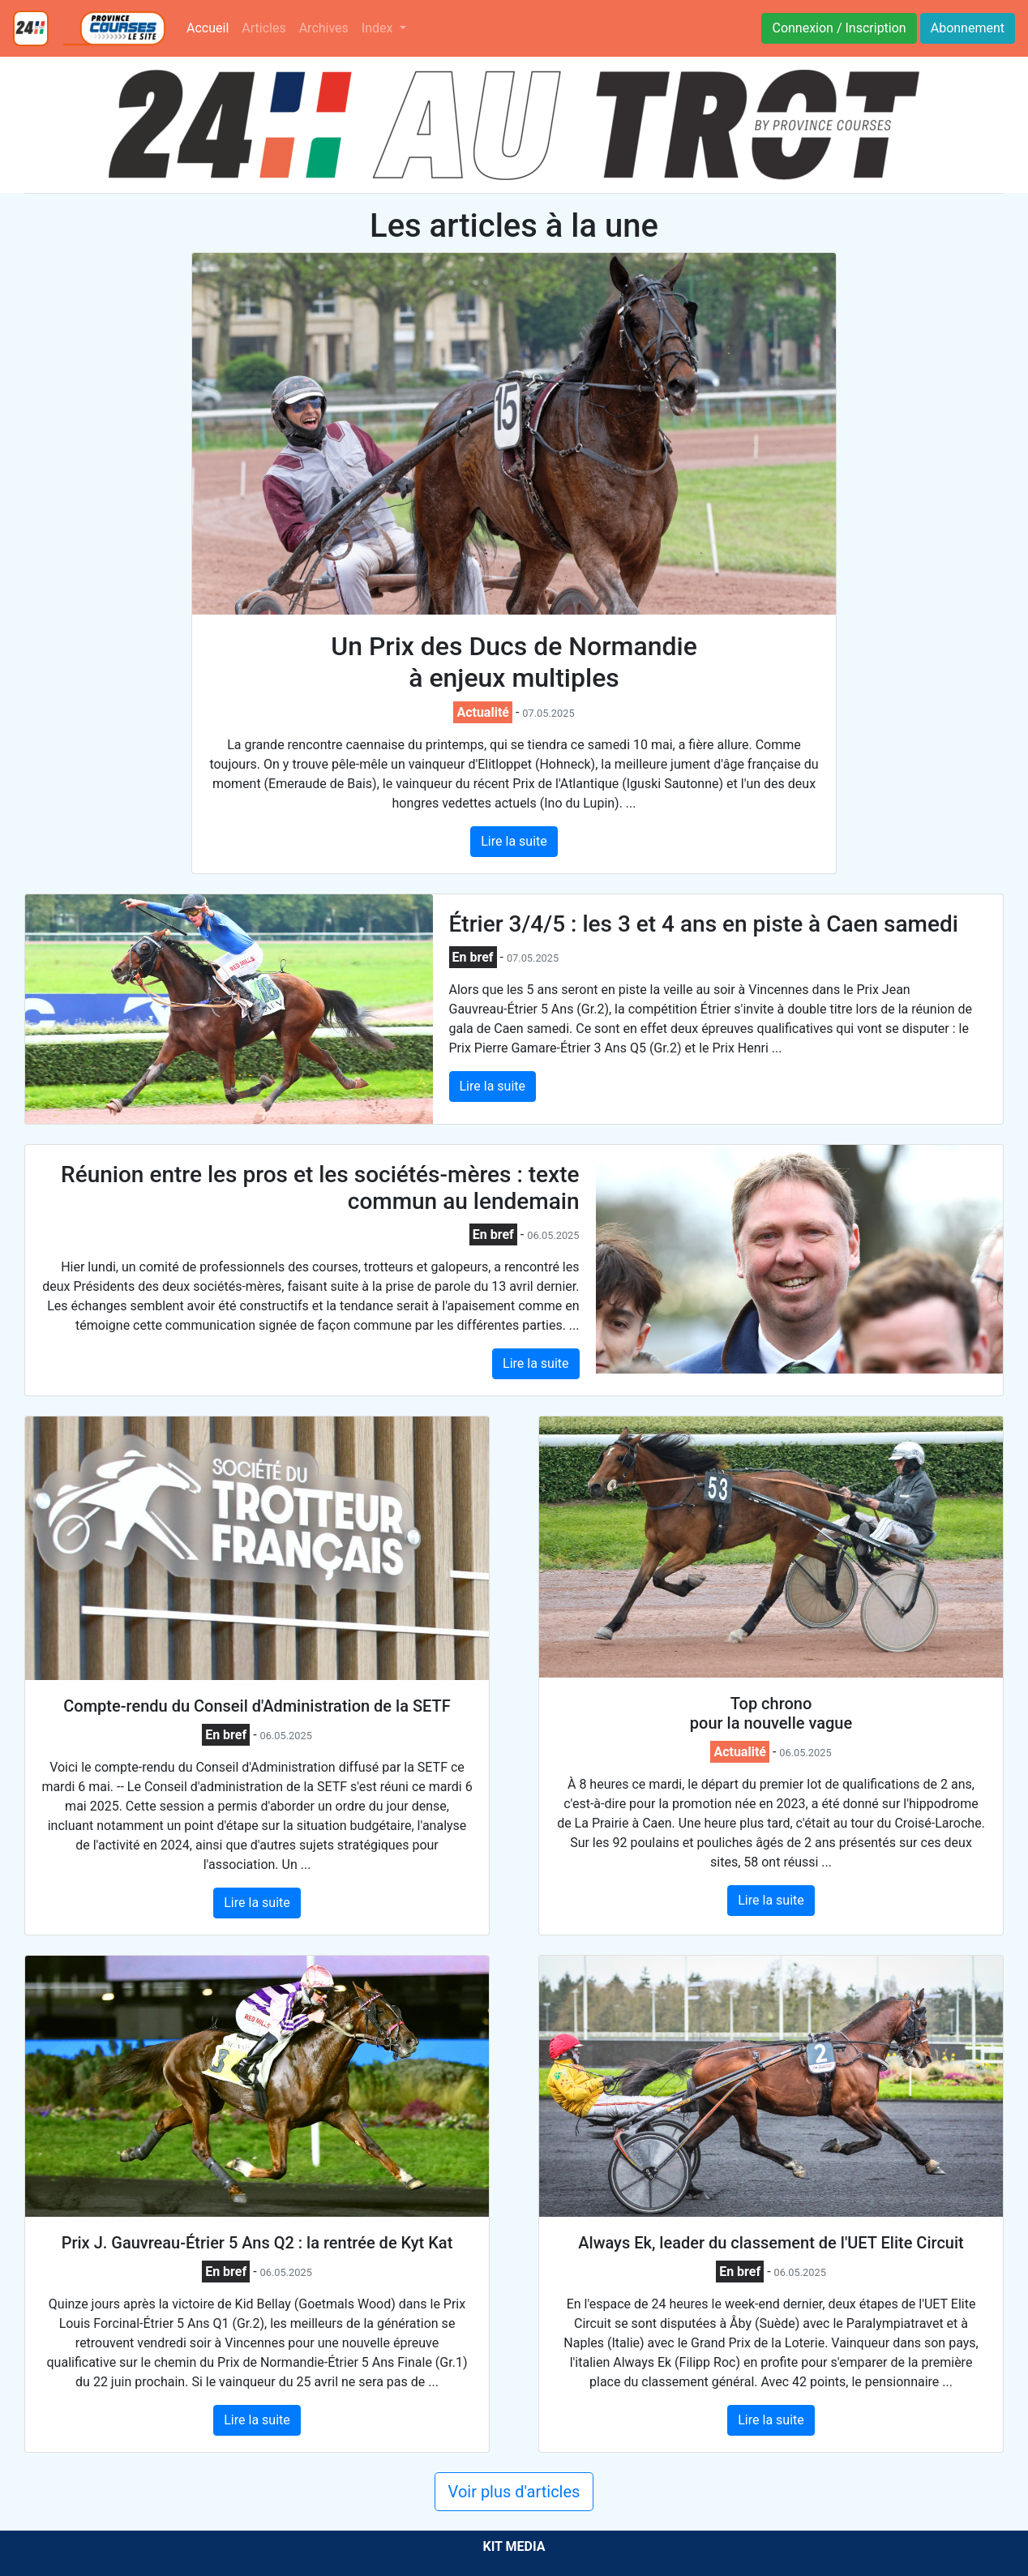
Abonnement (967, 28)
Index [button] (379, 28)
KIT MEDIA (513, 2546)
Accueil (210, 27)
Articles (263, 28)
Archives (324, 28)
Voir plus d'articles (514, 2491)
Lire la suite (513, 841)
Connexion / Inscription (839, 28)
